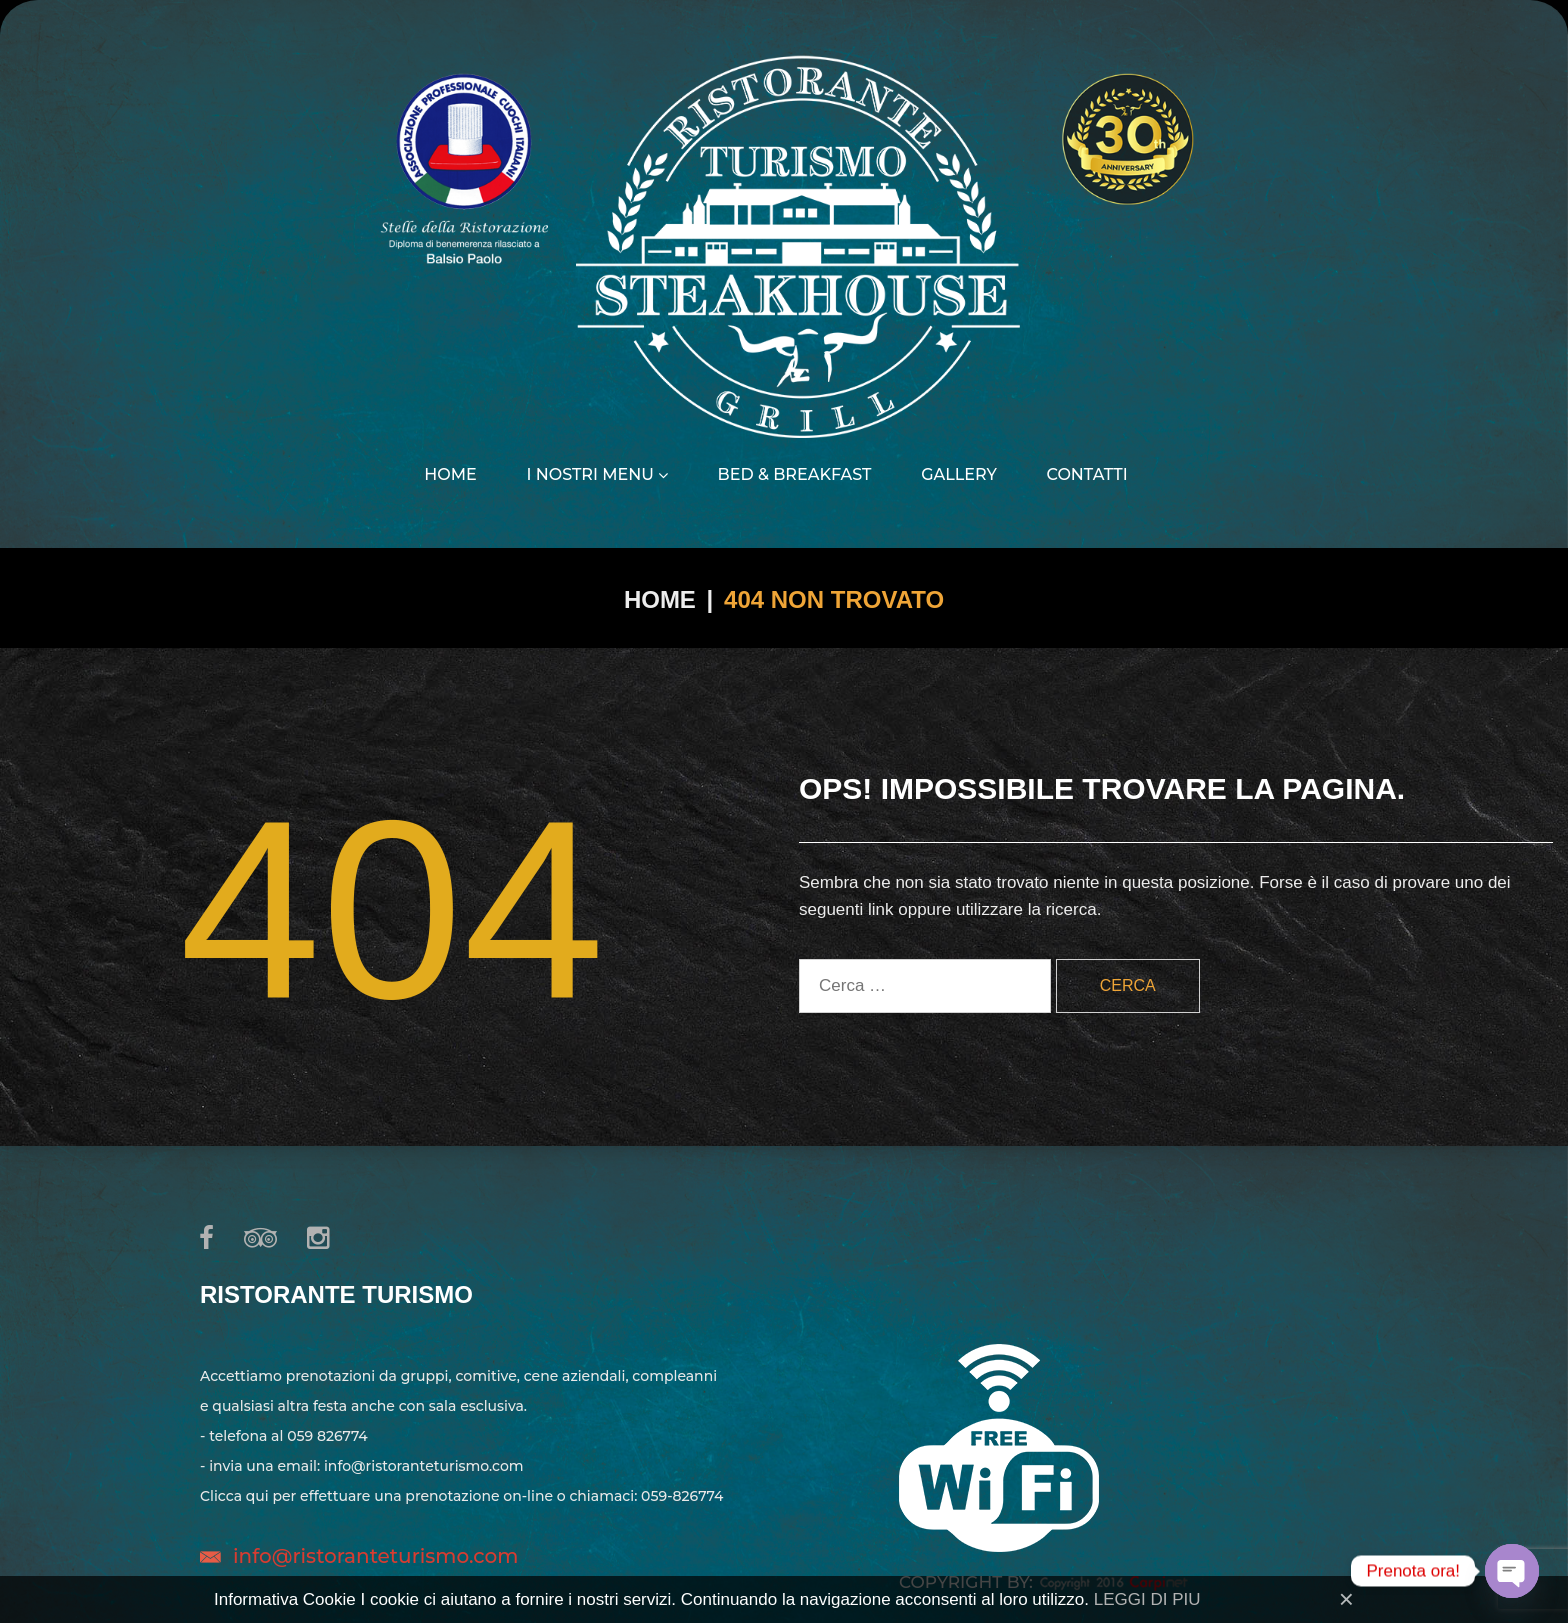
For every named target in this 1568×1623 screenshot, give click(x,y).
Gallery (959, 475)
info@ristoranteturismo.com (375, 1556)
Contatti (1087, 475)
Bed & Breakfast (795, 475)
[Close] (1346, 1599)
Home (450, 475)
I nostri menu (596, 475)
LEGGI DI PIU (1147, 1599)
